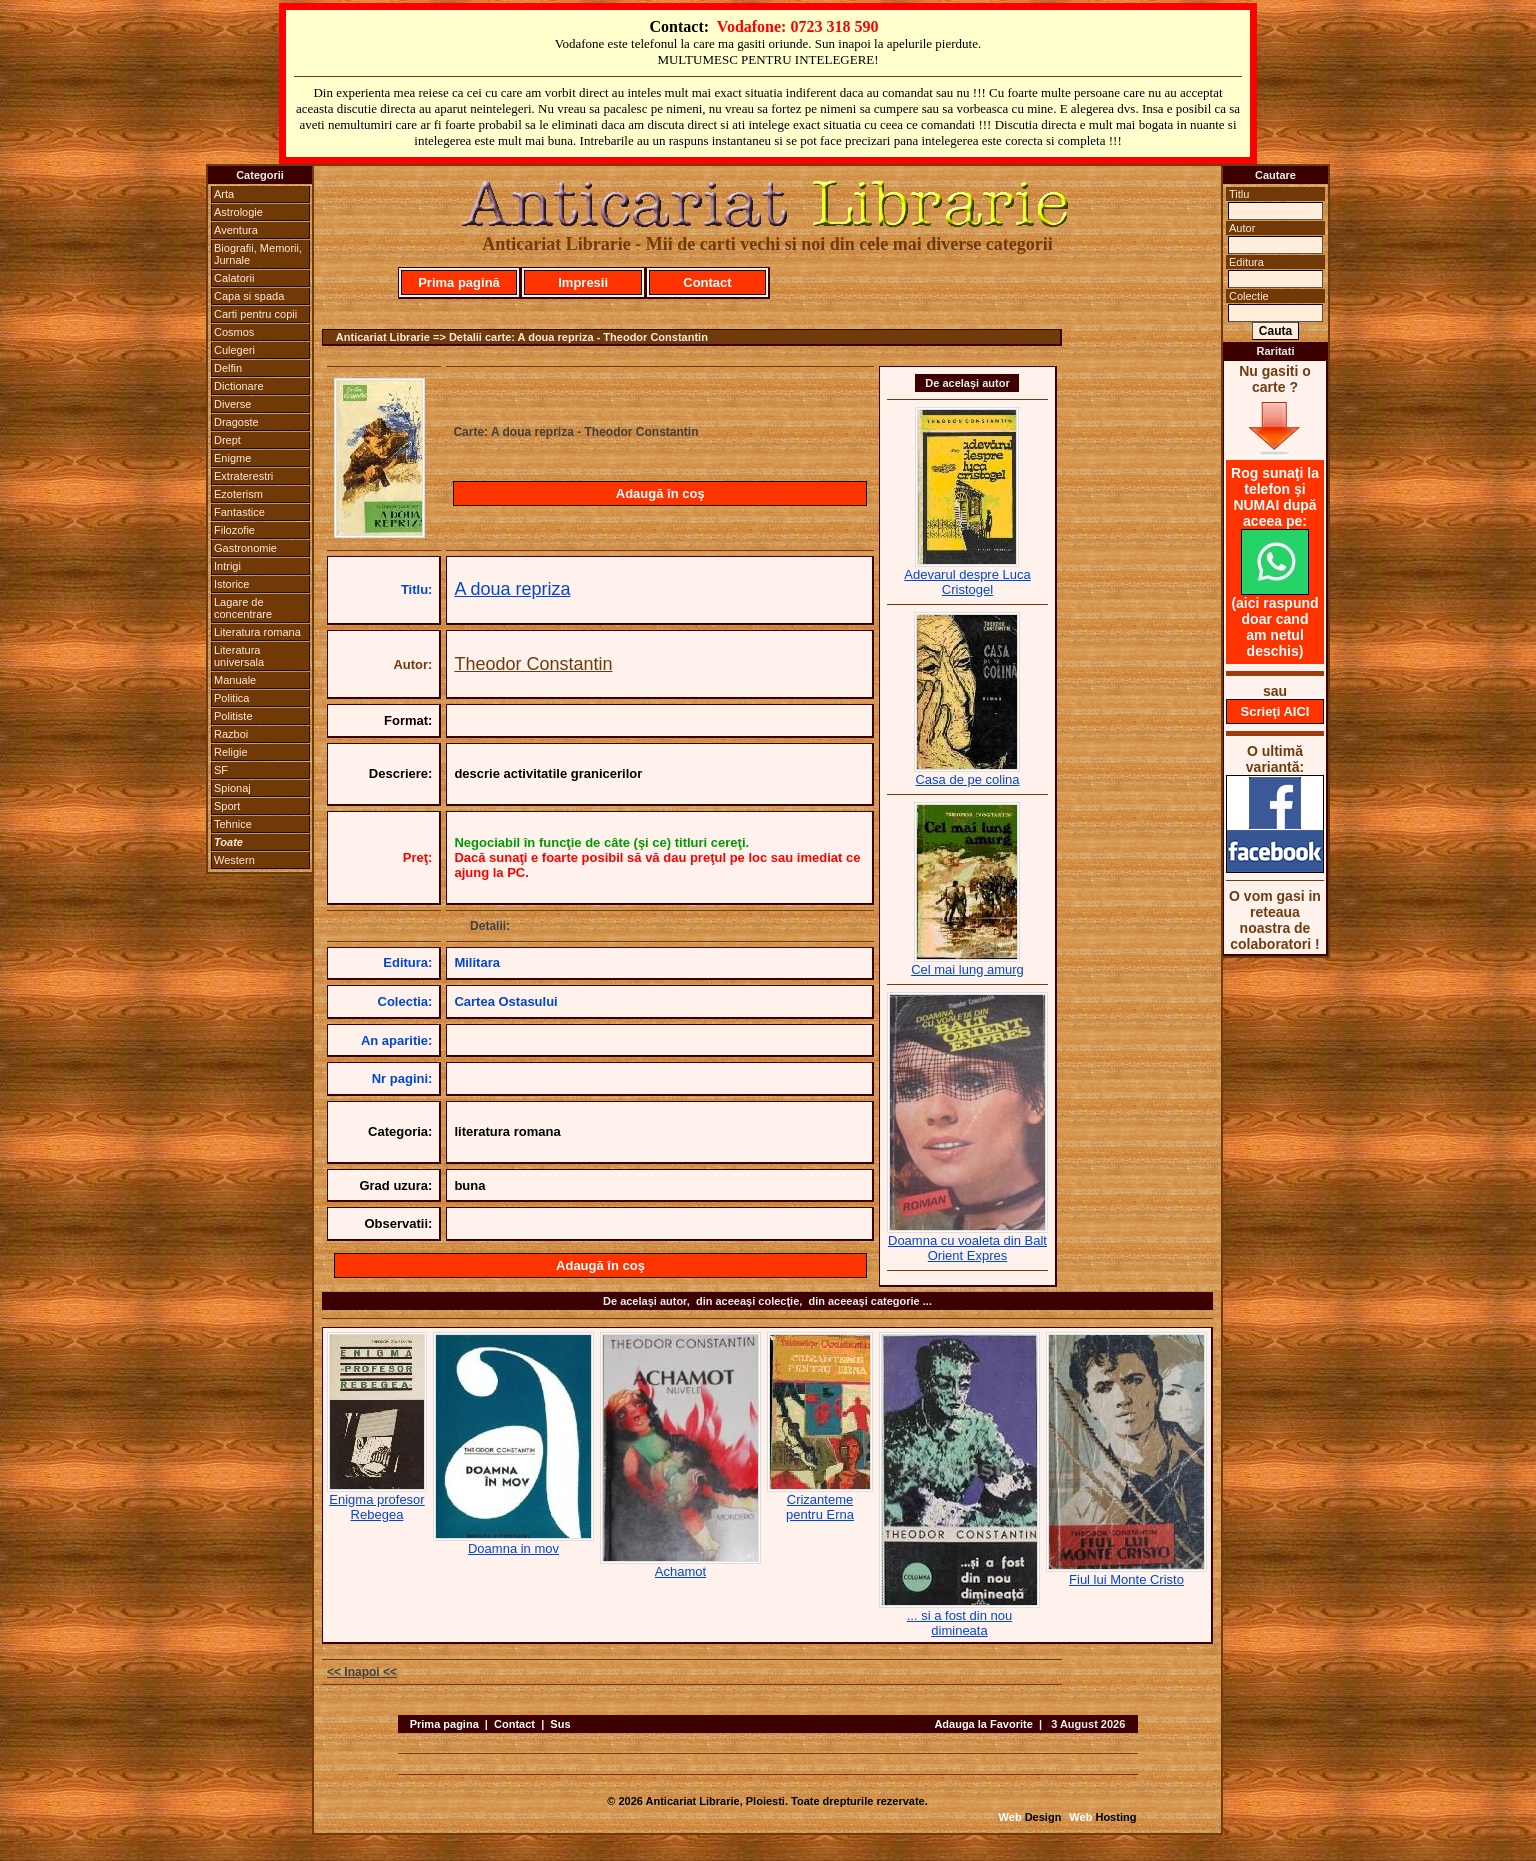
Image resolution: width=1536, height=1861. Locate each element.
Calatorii (234, 278)
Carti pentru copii (255, 314)
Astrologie (238, 212)
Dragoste (236, 422)
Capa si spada (249, 296)
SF (221, 770)
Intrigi (227, 566)
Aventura (236, 230)
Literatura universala (239, 656)
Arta (224, 194)
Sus (560, 1724)
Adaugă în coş (660, 493)
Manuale (235, 680)
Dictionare (239, 386)
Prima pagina (444, 1724)
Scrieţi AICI (1275, 711)
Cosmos (234, 332)
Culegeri (234, 350)
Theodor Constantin (533, 664)
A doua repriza (512, 589)
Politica (231, 698)
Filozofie (234, 530)
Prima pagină (459, 282)
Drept (227, 440)
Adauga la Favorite (983, 1724)
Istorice (231, 584)
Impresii (583, 282)
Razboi (231, 734)
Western (234, 860)
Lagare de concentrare (243, 608)
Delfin (228, 368)
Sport (227, 806)
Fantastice (239, 512)
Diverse (232, 404)
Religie (231, 752)
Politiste (233, 716)
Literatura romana (257, 632)
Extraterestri (243, 476)
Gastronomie (245, 548)
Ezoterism (238, 494)
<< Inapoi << (362, 1672)
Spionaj (232, 788)
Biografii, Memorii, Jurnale (258, 254)
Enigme (232, 458)
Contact (707, 282)
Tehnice (233, 824)
